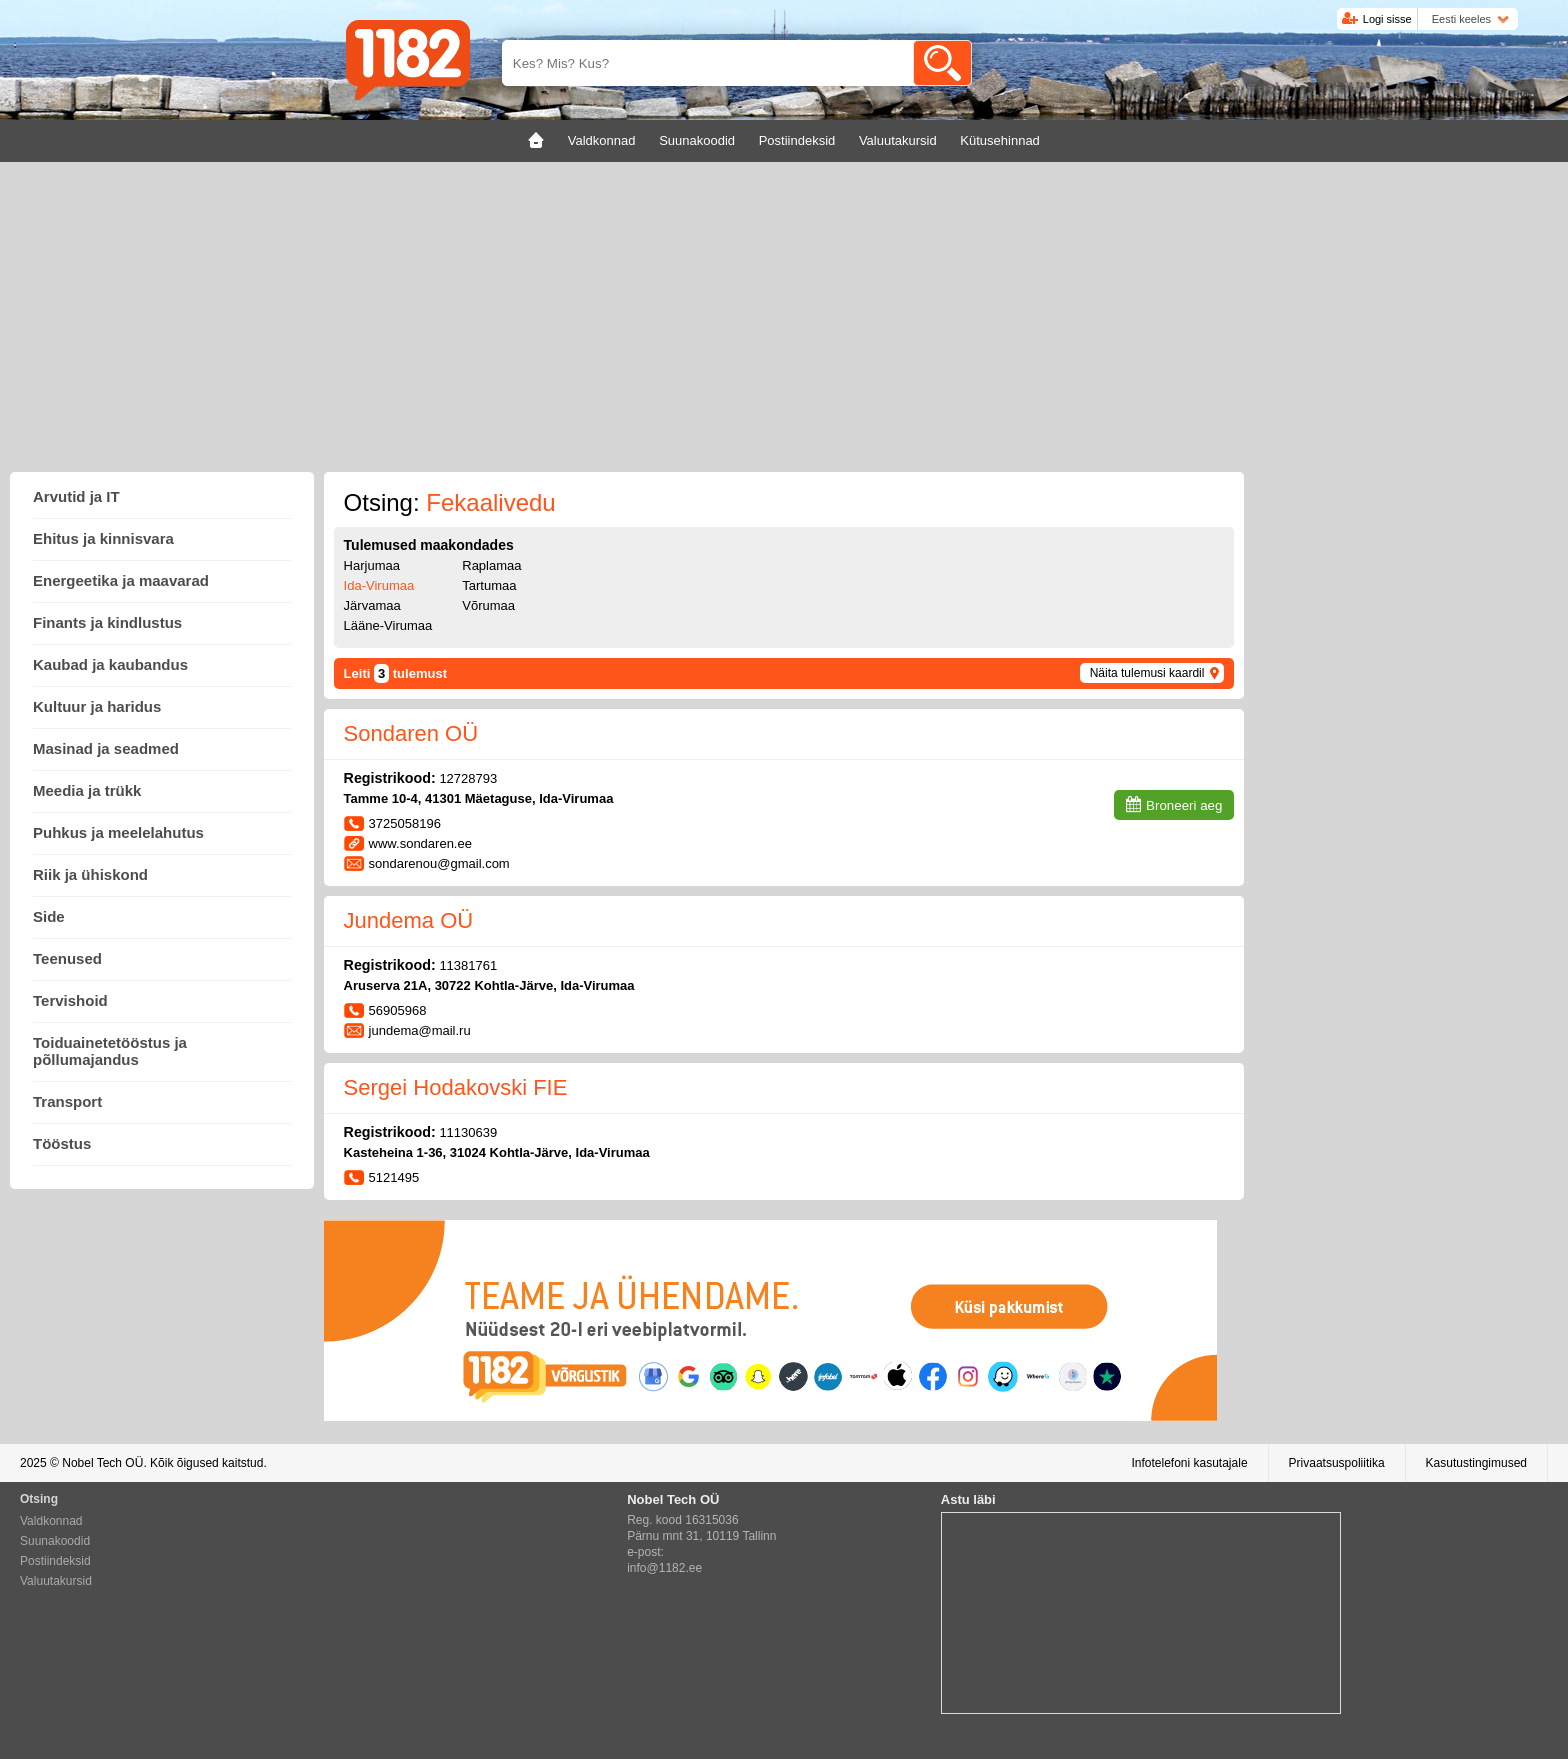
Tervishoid (70, 1000)
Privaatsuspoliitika (1337, 1463)
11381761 (468, 965)
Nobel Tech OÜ (102, 1463)
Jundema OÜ (409, 920)
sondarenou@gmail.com (439, 863)
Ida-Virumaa (379, 585)
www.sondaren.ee (420, 843)
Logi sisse (1387, 19)
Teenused (67, 958)
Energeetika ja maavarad (121, 580)
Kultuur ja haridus (97, 706)
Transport (67, 1101)
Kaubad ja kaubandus (110, 664)
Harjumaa (372, 565)
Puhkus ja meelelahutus (118, 832)
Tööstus (62, 1143)
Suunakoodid (55, 1541)
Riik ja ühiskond (90, 874)
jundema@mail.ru (420, 1030)
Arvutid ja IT (76, 496)
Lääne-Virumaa (388, 625)
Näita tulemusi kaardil (1147, 673)
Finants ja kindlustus (107, 622)
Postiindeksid (55, 1561)
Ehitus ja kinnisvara (103, 538)
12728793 (468, 778)
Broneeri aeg (1184, 805)
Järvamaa (372, 605)
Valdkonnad (51, 1521)
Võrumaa (488, 605)
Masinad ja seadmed (106, 748)
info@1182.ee (664, 1568)
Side (49, 916)
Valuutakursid (56, 1581)
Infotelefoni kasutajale (1189, 1463)
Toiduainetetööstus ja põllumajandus (110, 1051)
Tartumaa (489, 585)
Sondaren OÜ (411, 733)
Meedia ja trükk (87, 790)
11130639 (468, 1132)
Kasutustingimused (1476, 1463)
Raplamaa (491, 565)
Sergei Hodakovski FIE (456, 1087)
